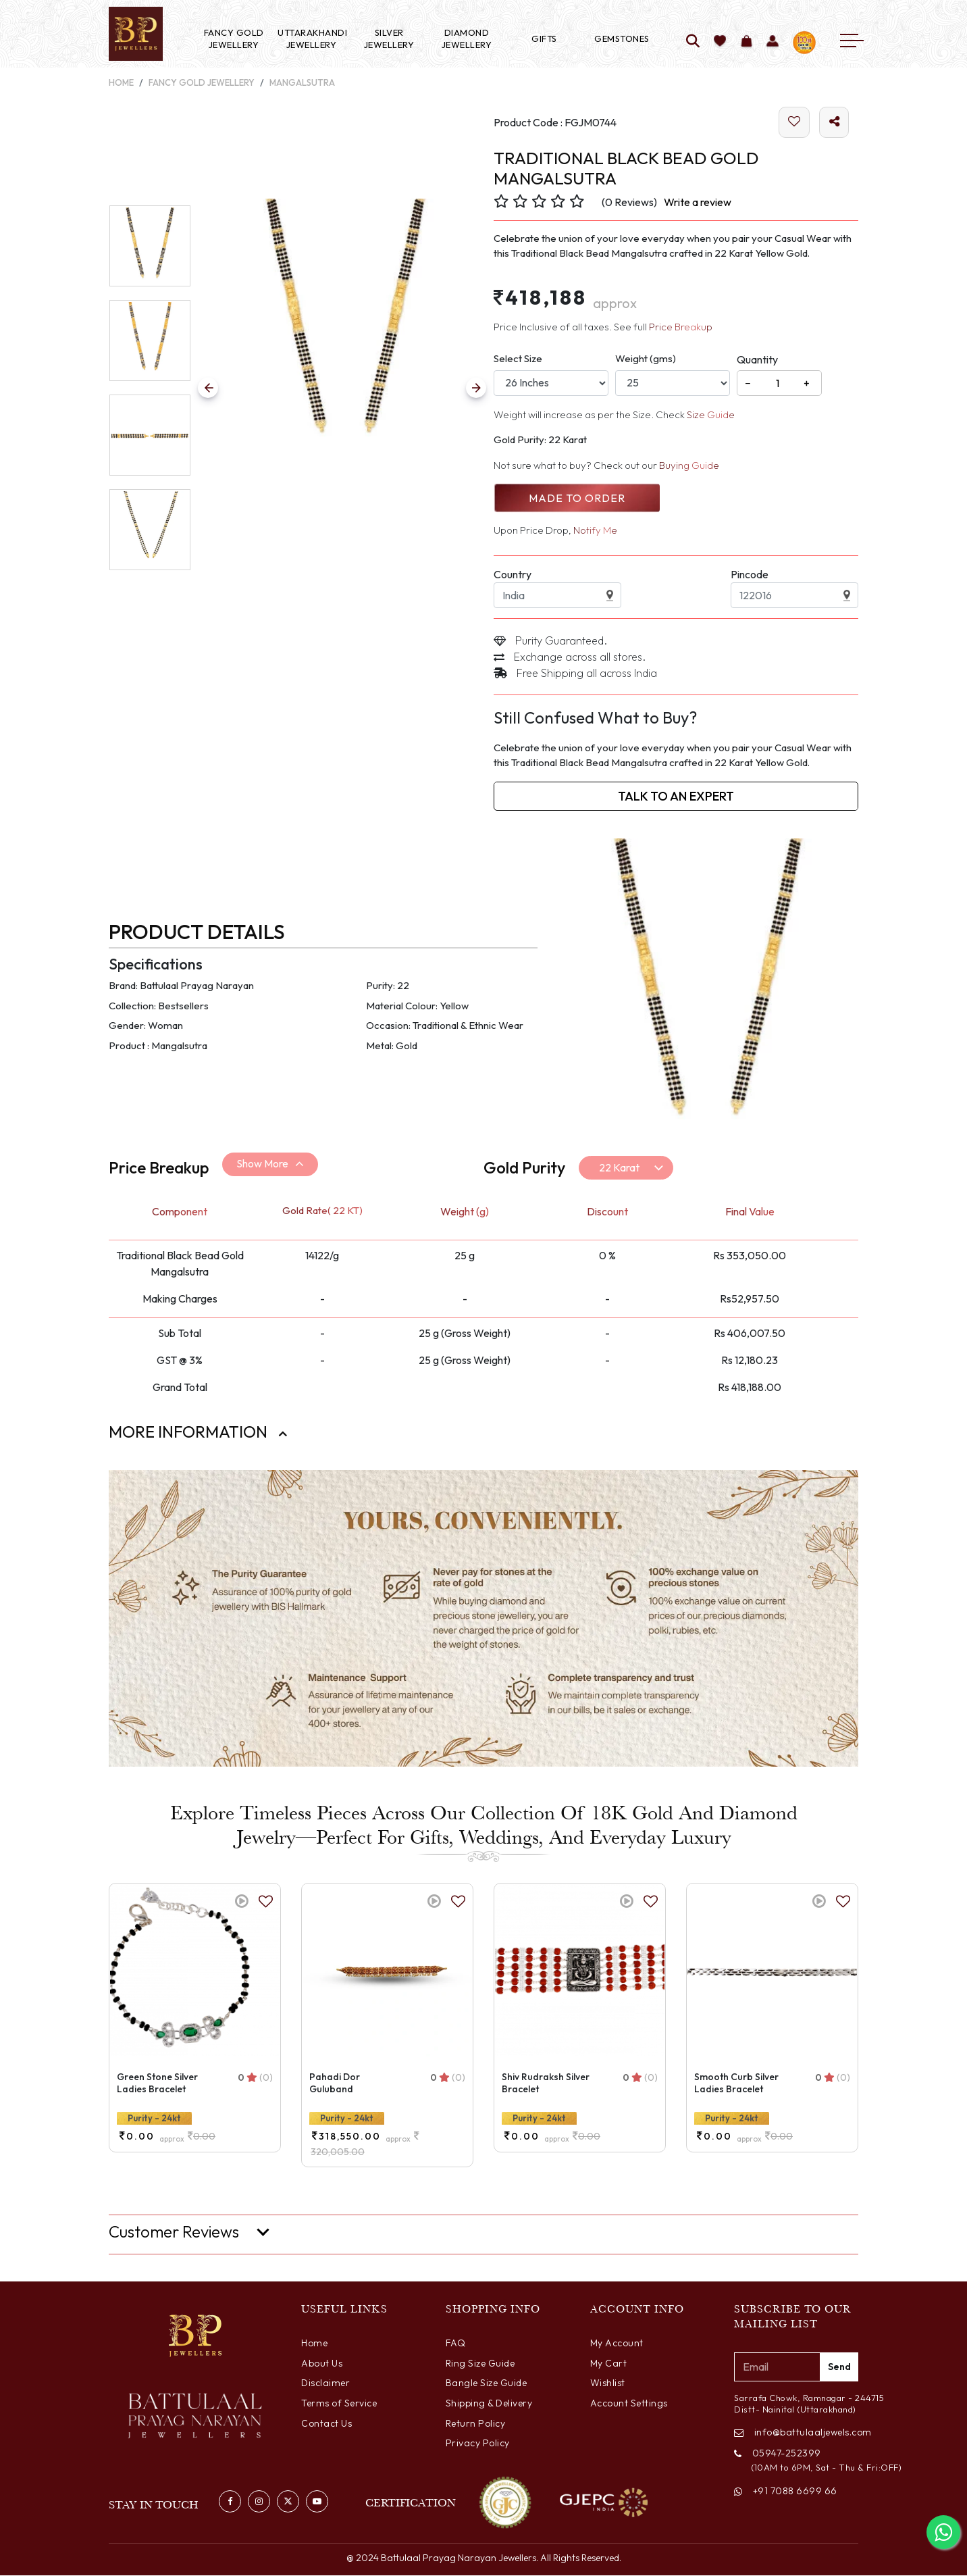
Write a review (697, 202)
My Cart (608, 2363)
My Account (617, 2344)
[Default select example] (626, 1168)
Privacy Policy (478, 2444)
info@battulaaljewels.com (796, 2433)
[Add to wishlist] (720, 42)
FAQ (456, 2344)
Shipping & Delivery (489, 2403)
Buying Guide (689, 465)
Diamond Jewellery (467, 38)
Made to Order (575, 498)
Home (121, 82)
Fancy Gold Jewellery (234, 38)
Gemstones (622, 38)
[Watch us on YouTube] (317, 2501)
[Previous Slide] (208, 388)
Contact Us (326, 2423)
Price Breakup (680, 327)
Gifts (544, 38)
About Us (321, 2363)
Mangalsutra (302, 82)
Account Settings (629, 2403)
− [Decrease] (748, 383)
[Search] (693, 42)
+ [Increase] (807, 383)
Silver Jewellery (389, 38)
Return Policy (476, 2423)
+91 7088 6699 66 (785, 2491)
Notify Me (595, 530)
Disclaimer (325, 2383)
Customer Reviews (174, 2232)
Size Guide (711, 415)
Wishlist (607, 2383)
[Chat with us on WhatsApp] (943, 2532)
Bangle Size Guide (486, 2383)
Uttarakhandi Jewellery (311, 38)
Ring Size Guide (480, 2363)
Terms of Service (339, 2403)
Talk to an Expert (676, 797)
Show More (262, 1164)
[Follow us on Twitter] (288, 2501)
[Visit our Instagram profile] (259, 2501)
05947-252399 (777, 2454)
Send (839, 2366)
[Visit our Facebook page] (230, 2501)
